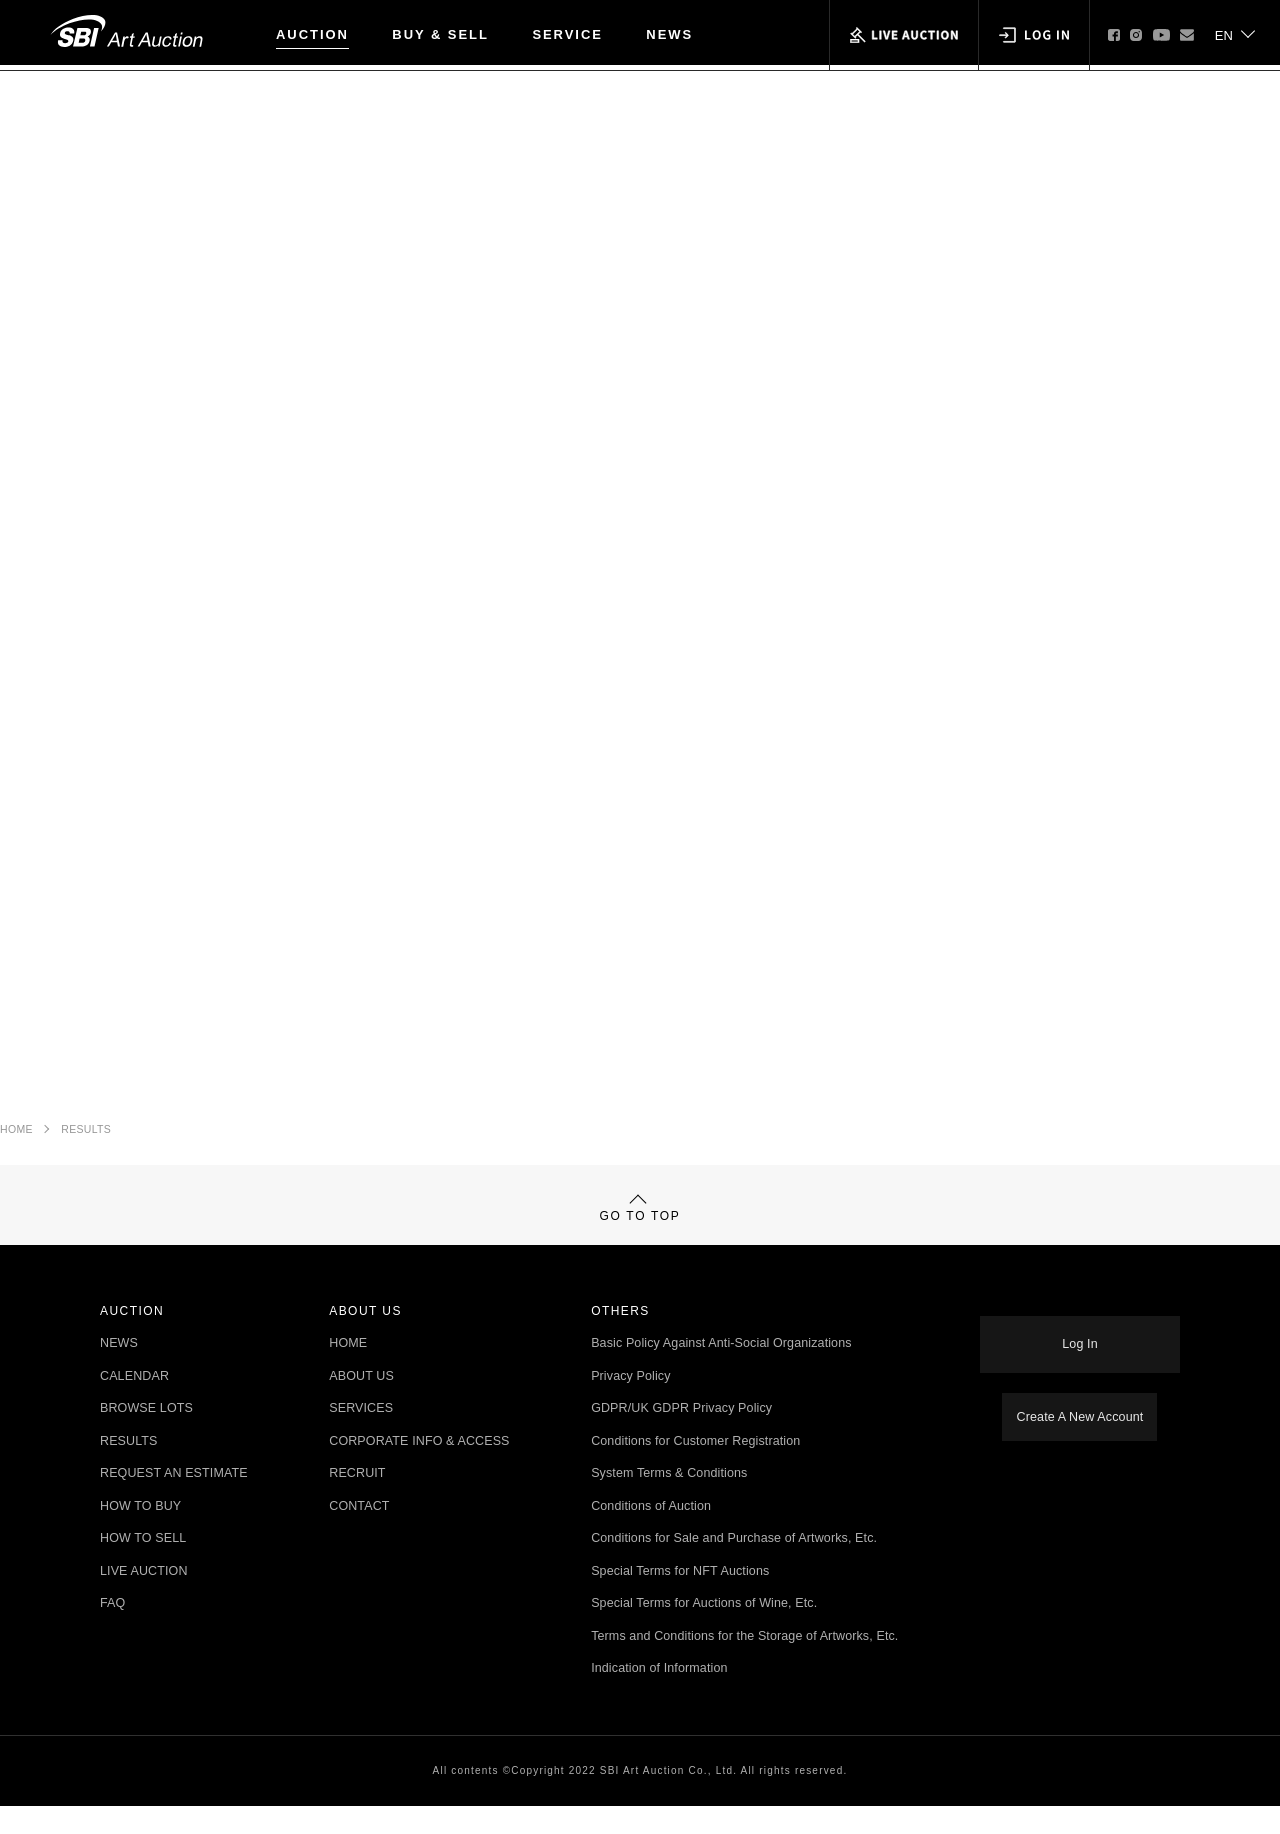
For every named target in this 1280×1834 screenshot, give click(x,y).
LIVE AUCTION (144, 1599)
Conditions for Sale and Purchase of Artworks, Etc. (734, 1567)
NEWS (669, 34)
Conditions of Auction (651, 1534)
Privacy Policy (630, 1404)
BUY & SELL (440, 34)
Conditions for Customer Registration (695, 1469)
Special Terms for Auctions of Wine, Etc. (704, 1632)
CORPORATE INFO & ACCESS (419, 1469)
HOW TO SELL (143, 1567)
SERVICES (361, 1437)
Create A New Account (1080, 1419)
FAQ (112, 1632)
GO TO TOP (640, 1225)
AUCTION (312, 34)
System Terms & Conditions (669, 1502)
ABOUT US (361, 1404)
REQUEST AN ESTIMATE (174, 1502)
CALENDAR (134, 1404)
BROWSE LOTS (146, 1437)
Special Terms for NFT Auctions (680, 1599)
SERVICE (567, 34)
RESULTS (86, 1136)
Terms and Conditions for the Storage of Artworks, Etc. (744, 1664)
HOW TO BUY (140, 1534)
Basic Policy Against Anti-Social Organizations (721, 1372)
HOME (16, 1136)
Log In (1079, 1356)
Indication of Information (659, 1697)
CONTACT (359, 1534)
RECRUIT (357, 1502)
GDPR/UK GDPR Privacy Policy (681, 1437)
